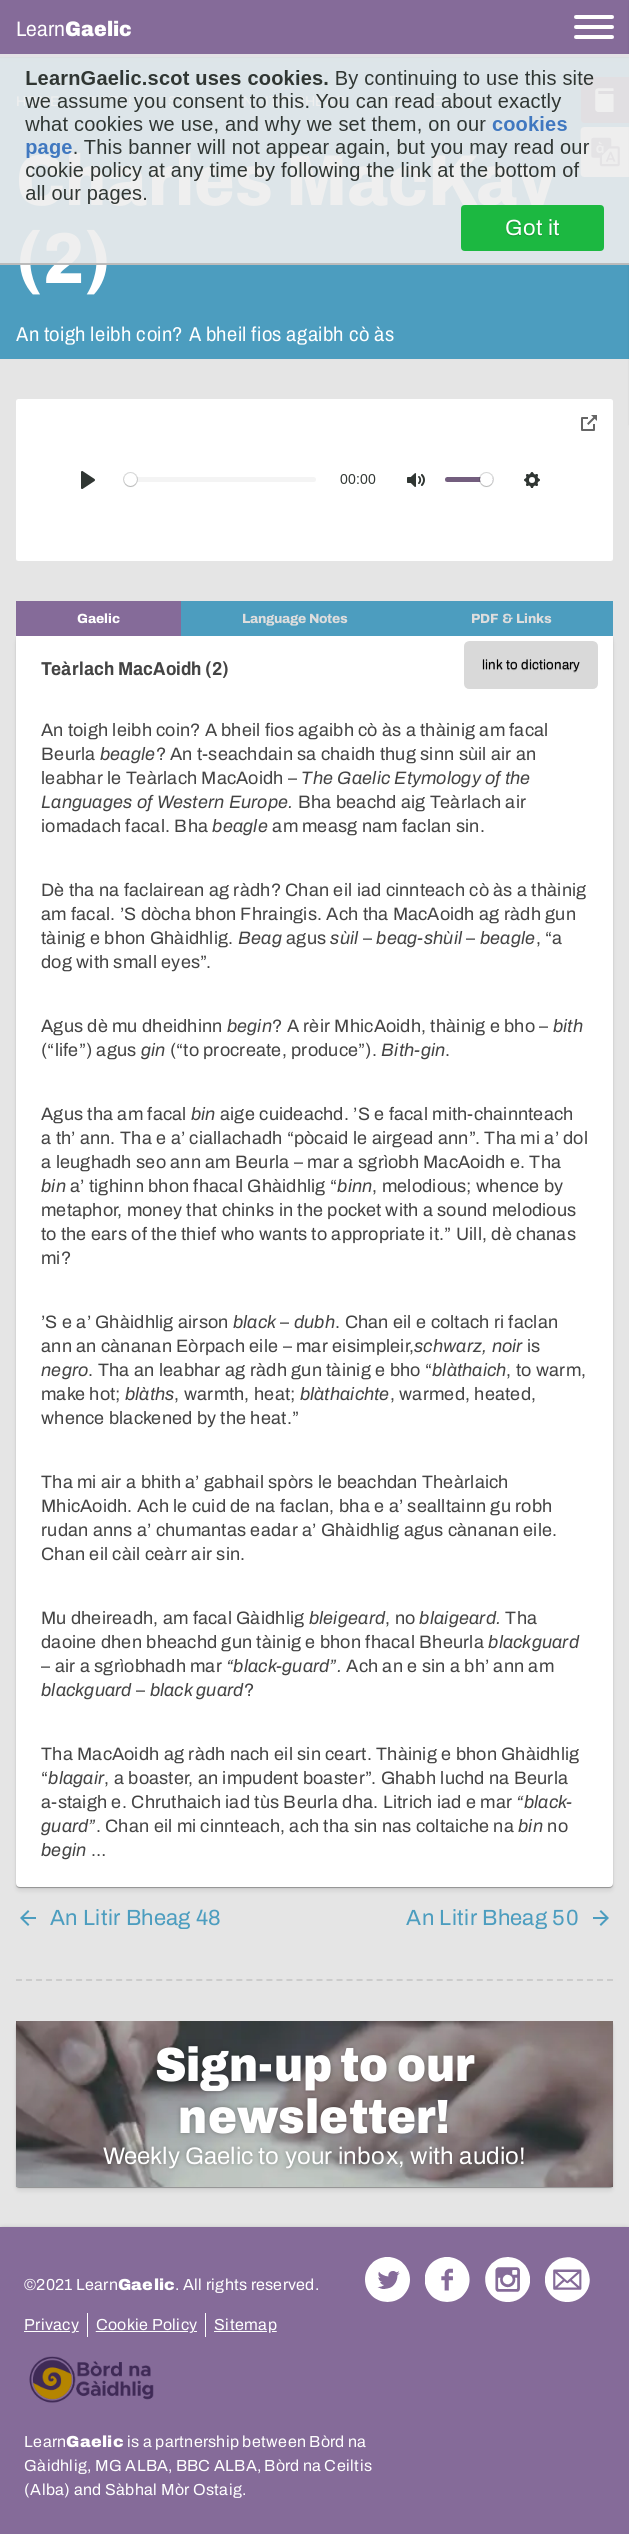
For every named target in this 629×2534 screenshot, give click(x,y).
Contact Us (567, 2279)
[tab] (98, 618)
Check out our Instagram (507, 2279)
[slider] (220, 479)
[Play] (88, 480)
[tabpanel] (314, 1261)
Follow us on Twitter (387, 2279)
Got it (532, 228)
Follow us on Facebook (447, 2279)
